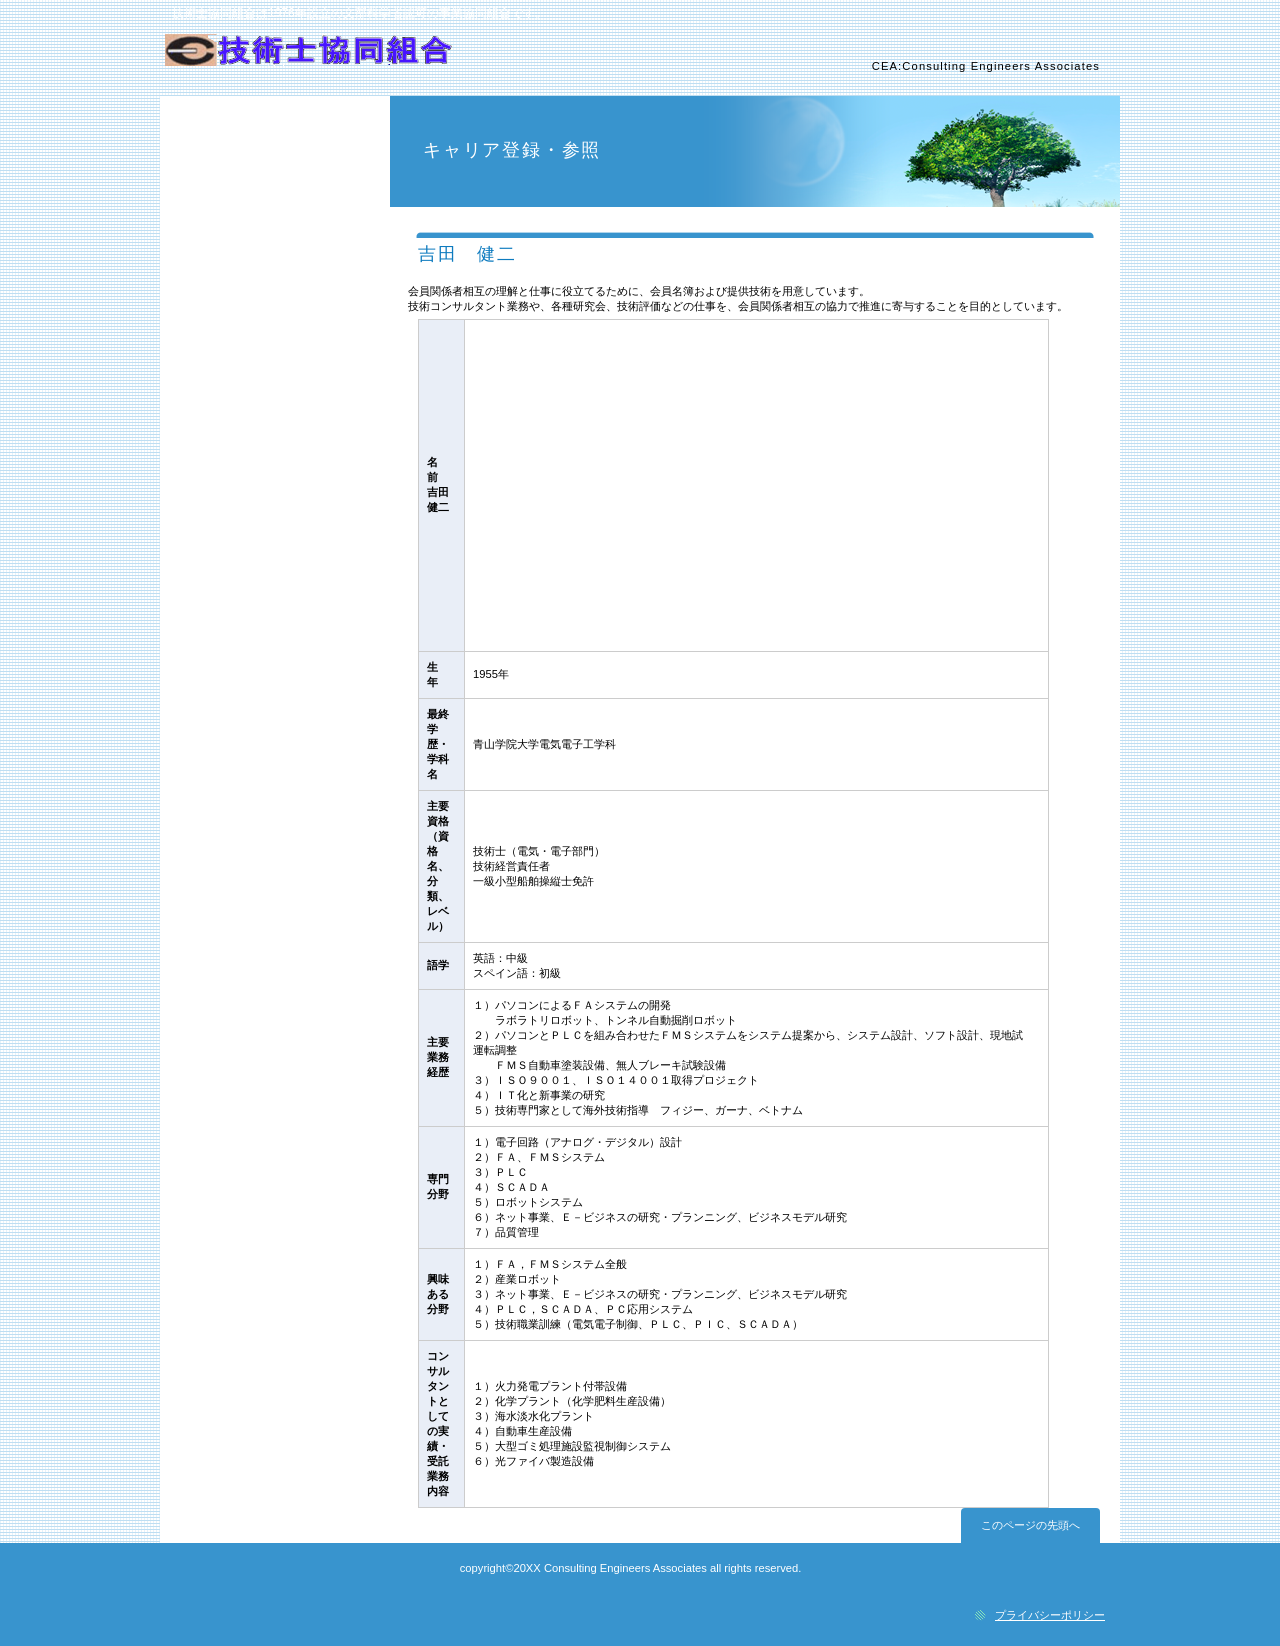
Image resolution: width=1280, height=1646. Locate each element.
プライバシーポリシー (1050, 1615)
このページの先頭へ (1030, 1525)
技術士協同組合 (397, 61)
